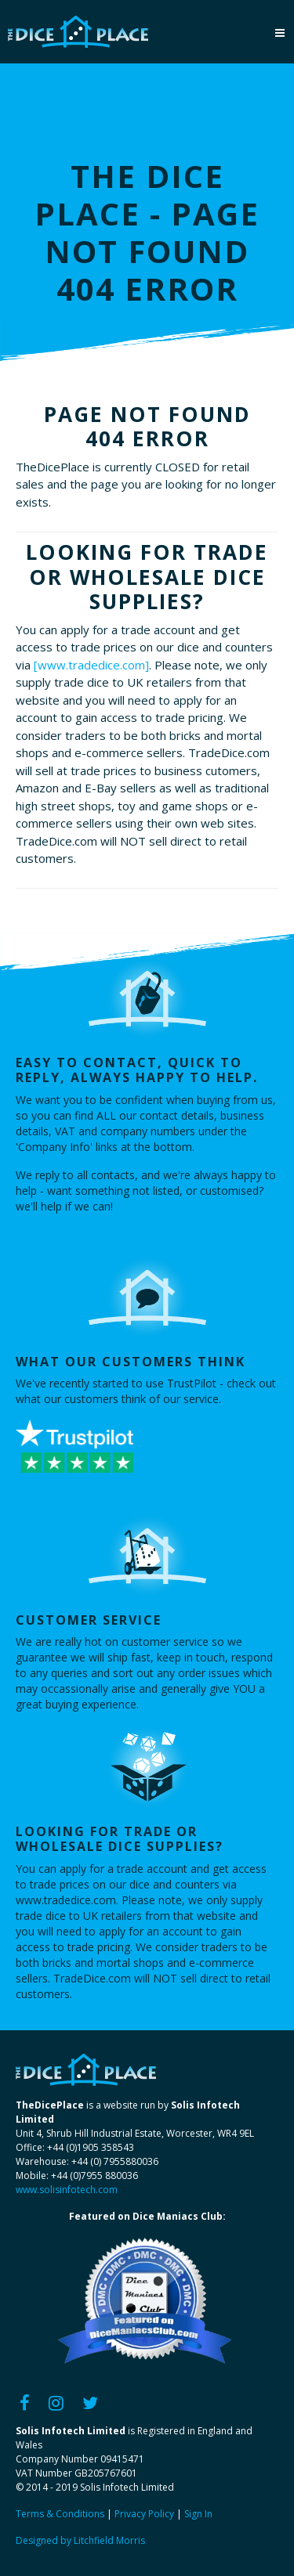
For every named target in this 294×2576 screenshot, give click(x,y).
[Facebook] (25, 2402)
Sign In (198, 2513)
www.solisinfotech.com (67, 2189)
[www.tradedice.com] (91, 665)
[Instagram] (56, 2402)
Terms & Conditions (60, 2513)
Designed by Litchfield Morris (80, 2540)
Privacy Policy (144, 2513)
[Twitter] (90, 2402)
